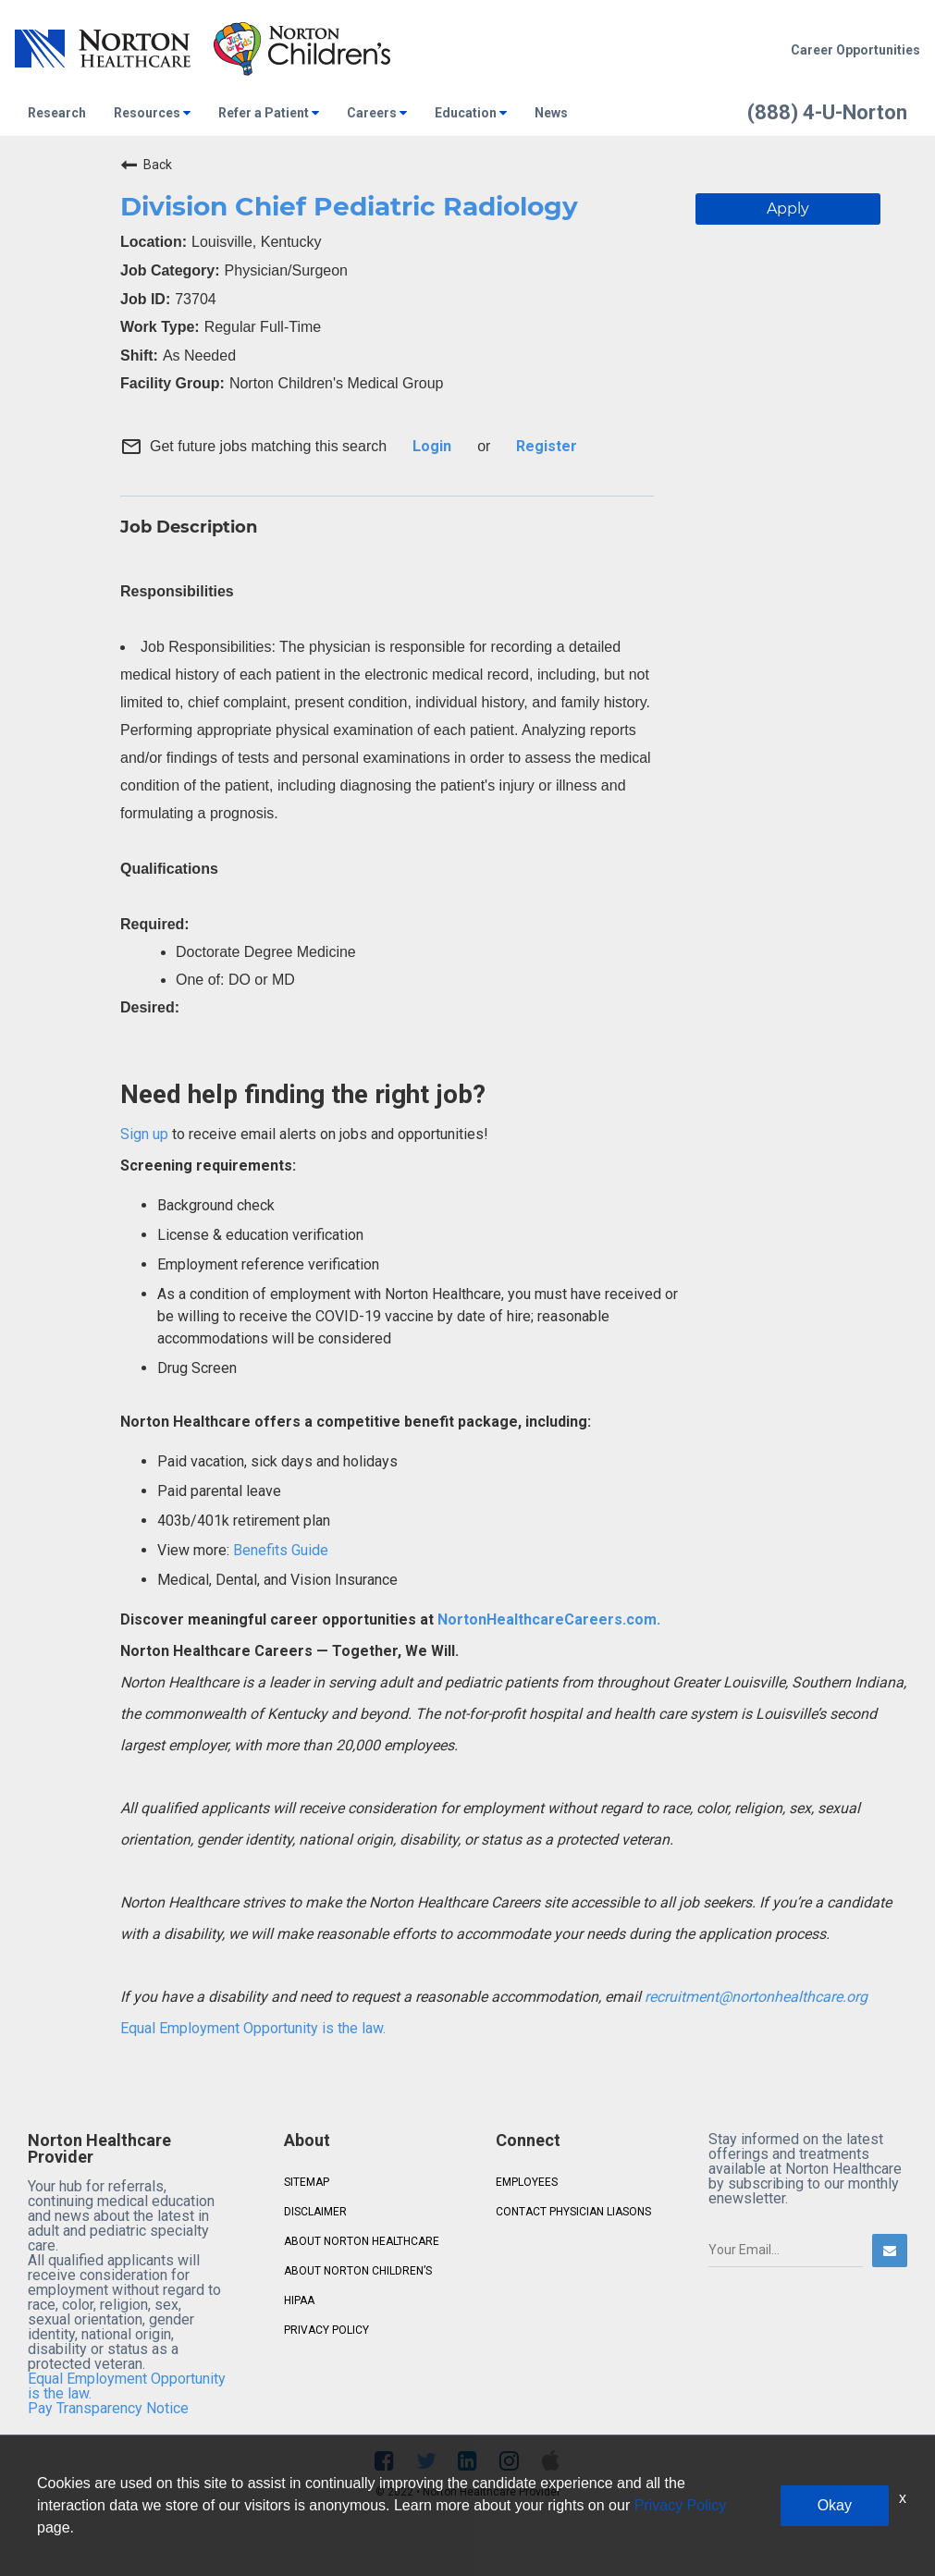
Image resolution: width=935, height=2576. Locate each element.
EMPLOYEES (527, 2182)
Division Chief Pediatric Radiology (349, 206)
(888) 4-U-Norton (827, 112)
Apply (788, 208)
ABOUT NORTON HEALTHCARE (361, 2241)
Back (146, 164)
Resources (152, 112)
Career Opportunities (855, 49)
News (551, 112)
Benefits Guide (278, 1550)
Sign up (144, 1134)
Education (471, 112)
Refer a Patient (268, 112)
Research (57, 112)
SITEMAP (306, 2182)
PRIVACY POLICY (326, 2330)
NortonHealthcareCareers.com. (547, 1619)
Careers (377, 112)
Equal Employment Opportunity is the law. (253, 2028)
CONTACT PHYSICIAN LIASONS (573, 2211)
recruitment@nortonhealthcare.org (756, 1997)
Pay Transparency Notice (108, 2408)
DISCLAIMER (315, 2211)
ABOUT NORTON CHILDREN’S (358, 2270)
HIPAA (299, 2300)
